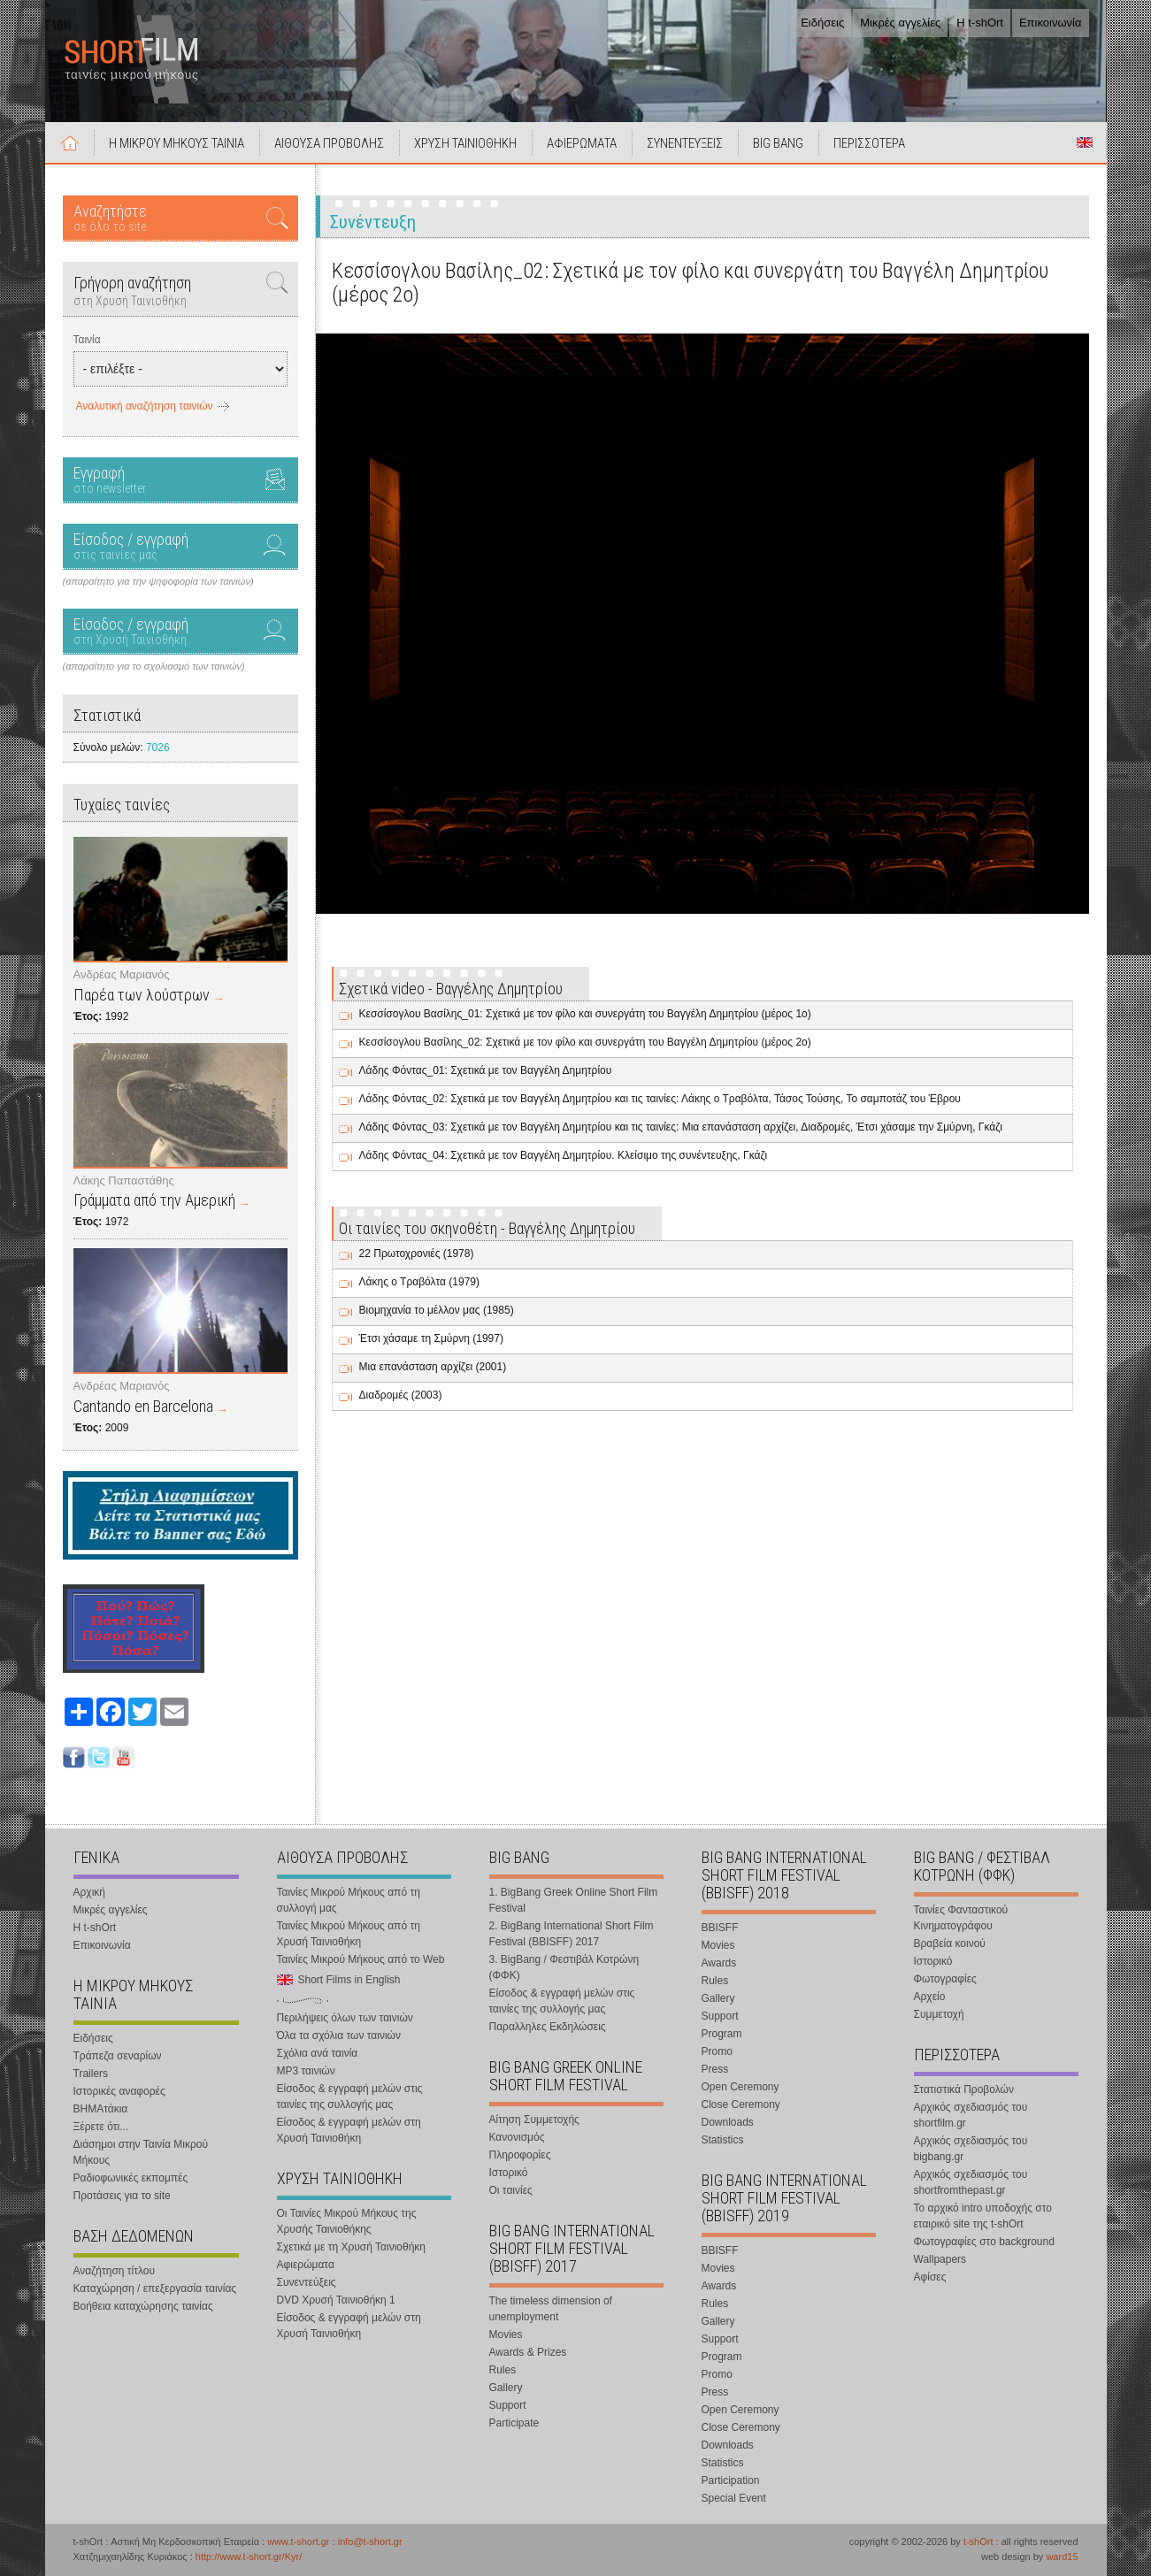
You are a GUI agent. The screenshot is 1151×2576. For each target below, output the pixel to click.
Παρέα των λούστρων (141, 994)
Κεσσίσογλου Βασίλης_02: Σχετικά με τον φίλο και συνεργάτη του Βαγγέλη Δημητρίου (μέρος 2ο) (585, 1042)
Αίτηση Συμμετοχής (534, 2119)
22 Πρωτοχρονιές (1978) (416, 1253)
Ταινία (87, 340)
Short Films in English (1085, 142)
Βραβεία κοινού (950, 1943)
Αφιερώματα (305, 2264)
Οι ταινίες (511, 2190)
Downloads (728, 2122)
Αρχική (70, 142)
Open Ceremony (740, 2087)
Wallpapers (940, 2259)
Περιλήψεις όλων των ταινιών (345, 2018)
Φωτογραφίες (945, 1979)
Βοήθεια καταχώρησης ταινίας (143, 2306)
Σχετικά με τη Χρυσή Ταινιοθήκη (351, 2247)
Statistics (723, 2140)
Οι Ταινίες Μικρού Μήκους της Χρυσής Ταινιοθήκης (347, 2221)
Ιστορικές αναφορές (119, 2091)
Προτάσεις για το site (122, 2195)
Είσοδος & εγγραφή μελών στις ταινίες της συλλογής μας (350, 2096)
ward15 (1062, 2556)
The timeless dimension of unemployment (550, 2309)
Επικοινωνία (1050, 22)
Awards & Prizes (528, 2352)
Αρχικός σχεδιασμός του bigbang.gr (971, 2149)
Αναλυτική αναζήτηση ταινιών (144, 406)
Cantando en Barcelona (143, 1406)
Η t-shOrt (979, 22)
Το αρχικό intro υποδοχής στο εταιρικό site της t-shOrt (983, 2216)
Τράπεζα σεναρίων (117, 2056)
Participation (731, 2480)
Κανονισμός (517, 2137)
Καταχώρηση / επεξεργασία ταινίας (155, 2288)
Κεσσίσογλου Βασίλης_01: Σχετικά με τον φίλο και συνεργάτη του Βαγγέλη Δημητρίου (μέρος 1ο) (585, 1014)
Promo (717, 2051)
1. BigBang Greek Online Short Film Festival (573, 1900)
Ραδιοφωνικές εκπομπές (130, 2178)
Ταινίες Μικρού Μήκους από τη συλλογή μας (348, 1900)
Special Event (734, 2498)
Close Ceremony (741, 2104)
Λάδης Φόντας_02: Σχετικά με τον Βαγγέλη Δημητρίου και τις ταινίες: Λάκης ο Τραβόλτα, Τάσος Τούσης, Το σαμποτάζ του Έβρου (660, 1098)
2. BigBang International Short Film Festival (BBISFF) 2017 (571, 1934)
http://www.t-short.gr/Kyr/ (249, 2556)
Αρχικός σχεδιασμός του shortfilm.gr (971, 2115)
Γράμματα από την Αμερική (154, 1200)
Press (715, 2069)
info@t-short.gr (370, 2541)
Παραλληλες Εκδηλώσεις (547, 2026)
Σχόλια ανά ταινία (317, 2053)
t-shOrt (978, 2541)
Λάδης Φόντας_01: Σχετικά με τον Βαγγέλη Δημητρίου (485, 1070)
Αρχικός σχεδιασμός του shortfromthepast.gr (971, 2182)
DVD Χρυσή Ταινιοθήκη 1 (336, 2300)
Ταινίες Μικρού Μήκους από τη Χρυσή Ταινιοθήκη (348, 1934)
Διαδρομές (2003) (400, 1395)
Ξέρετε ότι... (101, 2126)
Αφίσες (930, 2277)
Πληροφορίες (520, 2155)
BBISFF (720, 1927)
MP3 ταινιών (306, 2071)
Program (722, 2034)
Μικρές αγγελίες (900, 22)
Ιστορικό (508, 2172)
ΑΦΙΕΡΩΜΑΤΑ (582, 143)
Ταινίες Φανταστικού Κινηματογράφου (961, 1918)
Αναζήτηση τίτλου (114, 2271)
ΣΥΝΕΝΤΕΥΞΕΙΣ (685, 143)
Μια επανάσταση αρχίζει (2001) (433, 1367)
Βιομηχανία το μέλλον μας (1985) (436, 1310)
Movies (506, 2334)
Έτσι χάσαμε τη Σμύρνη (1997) (431, 1338)
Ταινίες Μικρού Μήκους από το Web (361, 1959)
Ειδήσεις (822, 22)
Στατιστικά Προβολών (964, 2089)
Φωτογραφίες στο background (984, 2241)
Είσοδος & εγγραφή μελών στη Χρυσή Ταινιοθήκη (349, 2130)
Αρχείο (930, 1996)
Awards (719, 1963)
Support (507, 2405)
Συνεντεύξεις (306, 2282)
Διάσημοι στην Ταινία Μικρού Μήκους (141, 2152)
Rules (503, 2370)
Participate (514, 2423)
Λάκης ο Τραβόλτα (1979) (419, 1282)
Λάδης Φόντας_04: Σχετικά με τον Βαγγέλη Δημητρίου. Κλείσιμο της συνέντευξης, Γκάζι (563, 1155)
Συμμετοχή (939, 2014)
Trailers (91, 2073)
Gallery (506, 2387)
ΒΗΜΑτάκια (100, 2109)
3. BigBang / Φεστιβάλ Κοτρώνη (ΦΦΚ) (564, 1967)
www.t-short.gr (298, 2541)
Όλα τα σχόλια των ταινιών (339, 2035)
